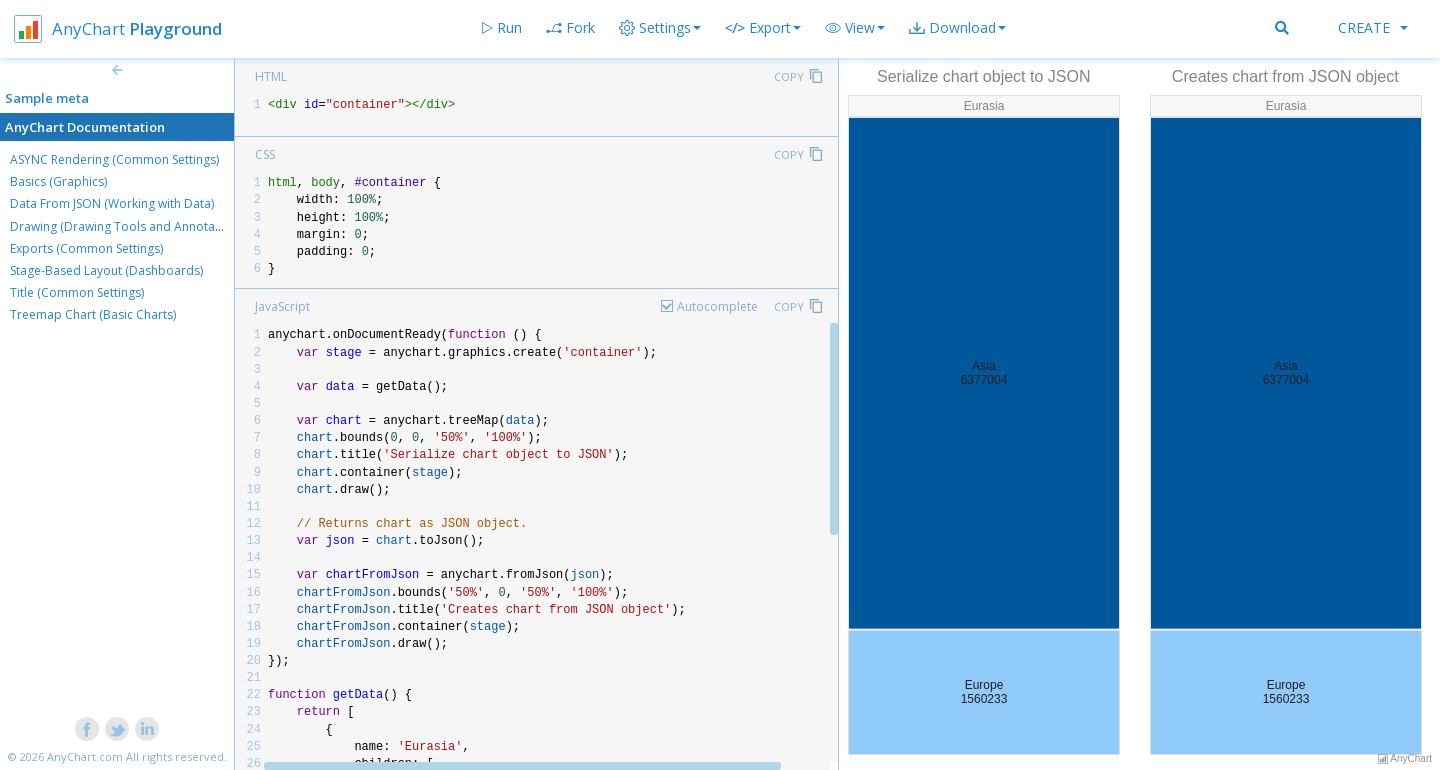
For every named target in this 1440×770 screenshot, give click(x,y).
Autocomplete (717, 306)
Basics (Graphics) (58, 181)
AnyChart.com (85, 756)
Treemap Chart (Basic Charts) (93, 314)
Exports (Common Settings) (86, 248)
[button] (855, 28)
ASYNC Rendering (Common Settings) (114, 159)
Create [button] (1373, 27)
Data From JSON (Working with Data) (112, 203)
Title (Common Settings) (77, 292)
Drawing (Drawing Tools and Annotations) (128, 226)
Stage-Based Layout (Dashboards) (106, 270)
